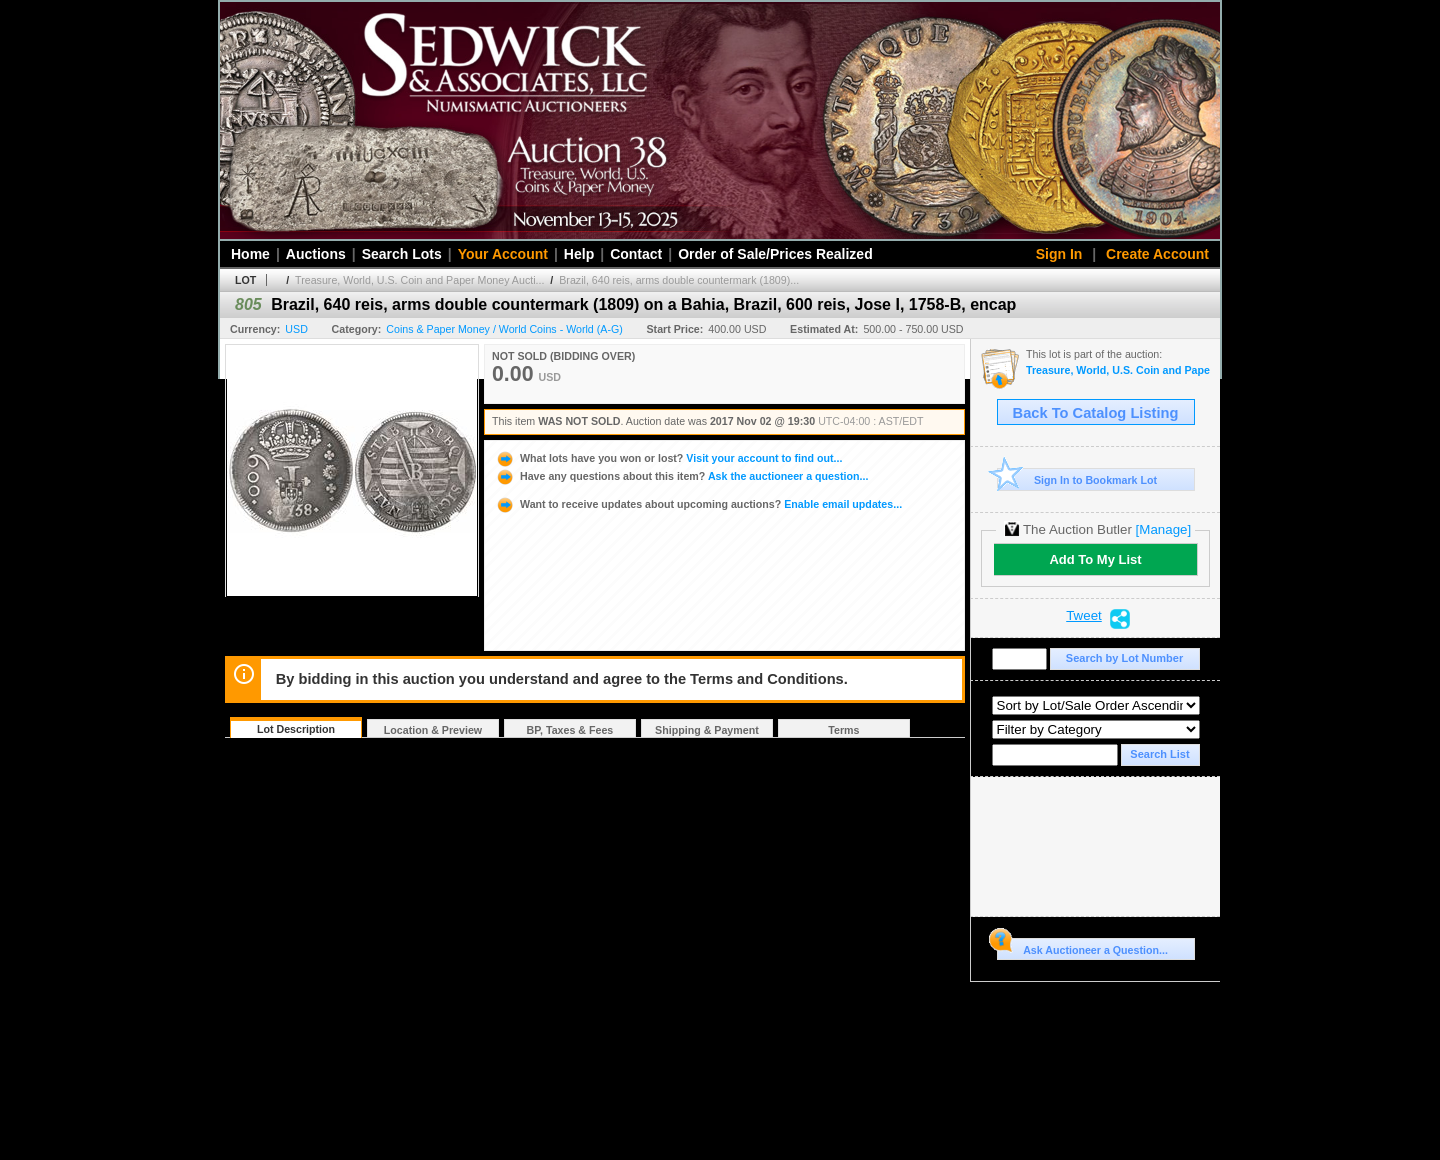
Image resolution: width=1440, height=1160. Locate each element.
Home (250, 254)
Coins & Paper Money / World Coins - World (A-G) (504, 329)
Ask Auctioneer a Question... (1082, 947)
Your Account (503, 254)
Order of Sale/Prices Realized (775, 254)
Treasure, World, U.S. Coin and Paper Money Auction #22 (1118, 370)
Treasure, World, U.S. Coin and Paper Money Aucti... (419, 280)
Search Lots (402, 254)
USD (296, 329)
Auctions (316, 254)
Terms (843, 730)
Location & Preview (433, 730)
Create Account (1157, 254)
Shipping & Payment (707, 730)
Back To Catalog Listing (1096, 413)
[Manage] (1163, 529)
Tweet (1084, 616)
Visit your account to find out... (668, 458)
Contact (636, 254)
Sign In (1059, 254)
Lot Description (296, 729)
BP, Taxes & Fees (570, 730)
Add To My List (1095, 559)
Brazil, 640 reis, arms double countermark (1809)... (679, 280)
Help (579, 254)
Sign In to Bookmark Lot (1077, 479)
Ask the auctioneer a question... (681, 476)
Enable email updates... (698, 504)
